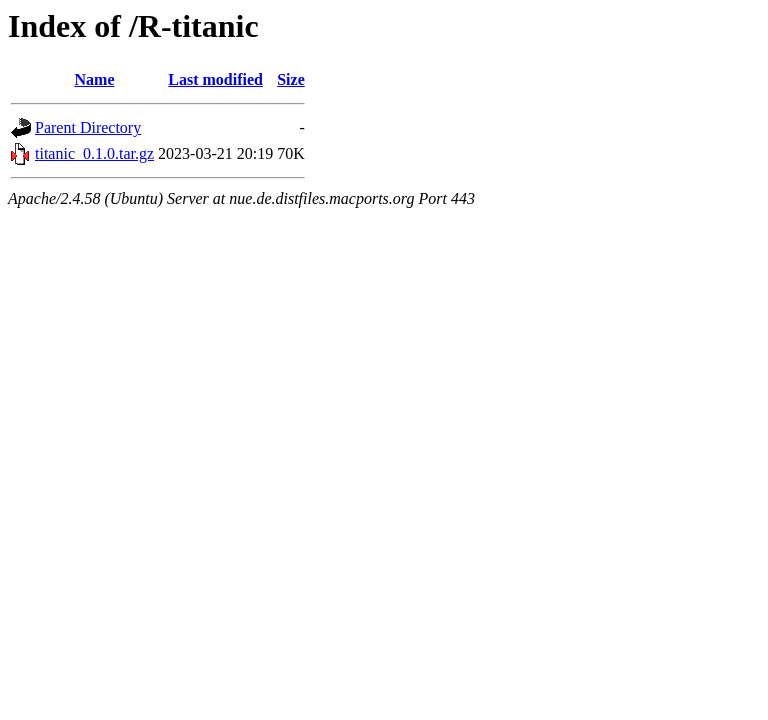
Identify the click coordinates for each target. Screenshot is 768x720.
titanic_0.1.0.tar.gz (94, 153)
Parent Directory (88, 127)
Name (95, 79)
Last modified (215, 79)
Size (291, 79)
